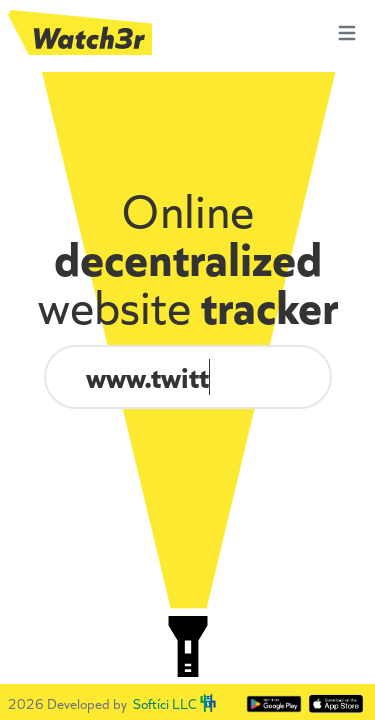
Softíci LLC (164, 704)
